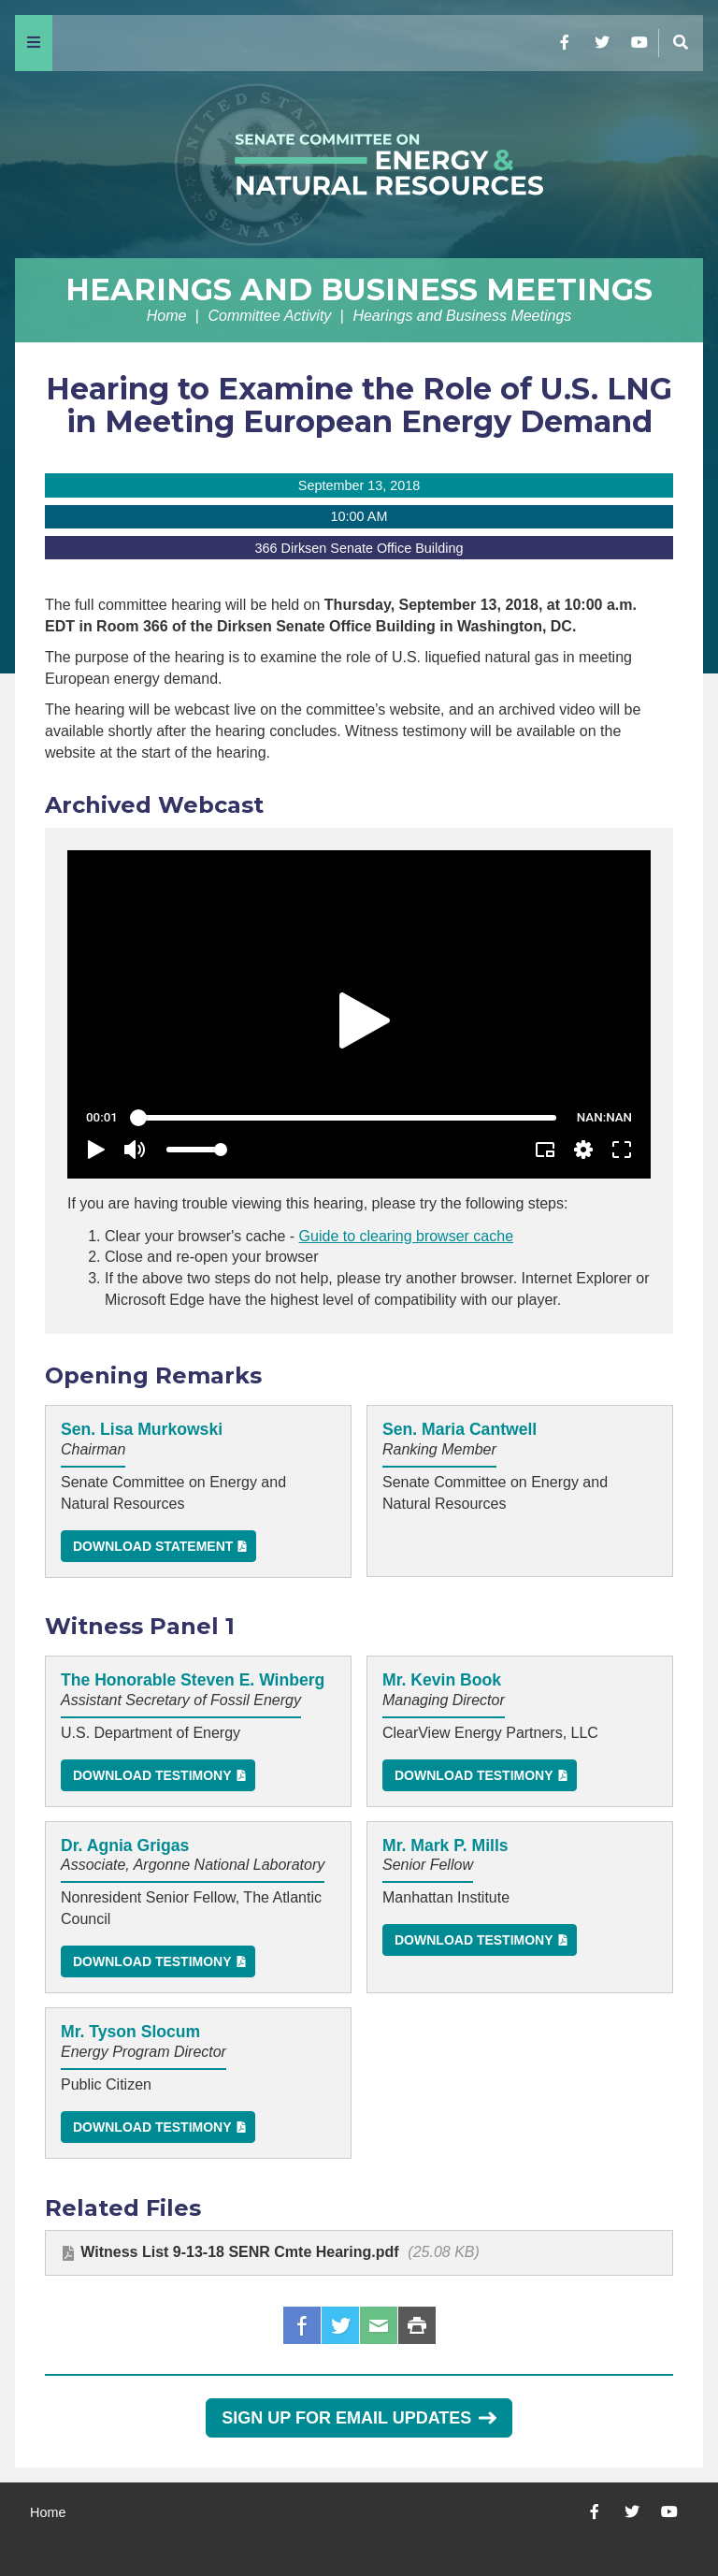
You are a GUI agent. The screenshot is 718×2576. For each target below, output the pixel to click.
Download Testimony (152, 1775)
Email (378, 2325)
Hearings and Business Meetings (359, 289)
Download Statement (153, 1546)
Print (417, 2325)
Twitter (340, 2325)
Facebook (302, 2325)
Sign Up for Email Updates (358, 2418)
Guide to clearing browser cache (406, 1236)
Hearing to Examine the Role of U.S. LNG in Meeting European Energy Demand (359, 405)
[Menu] (33, 43)
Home (167, 316)
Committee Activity (269, 316)
